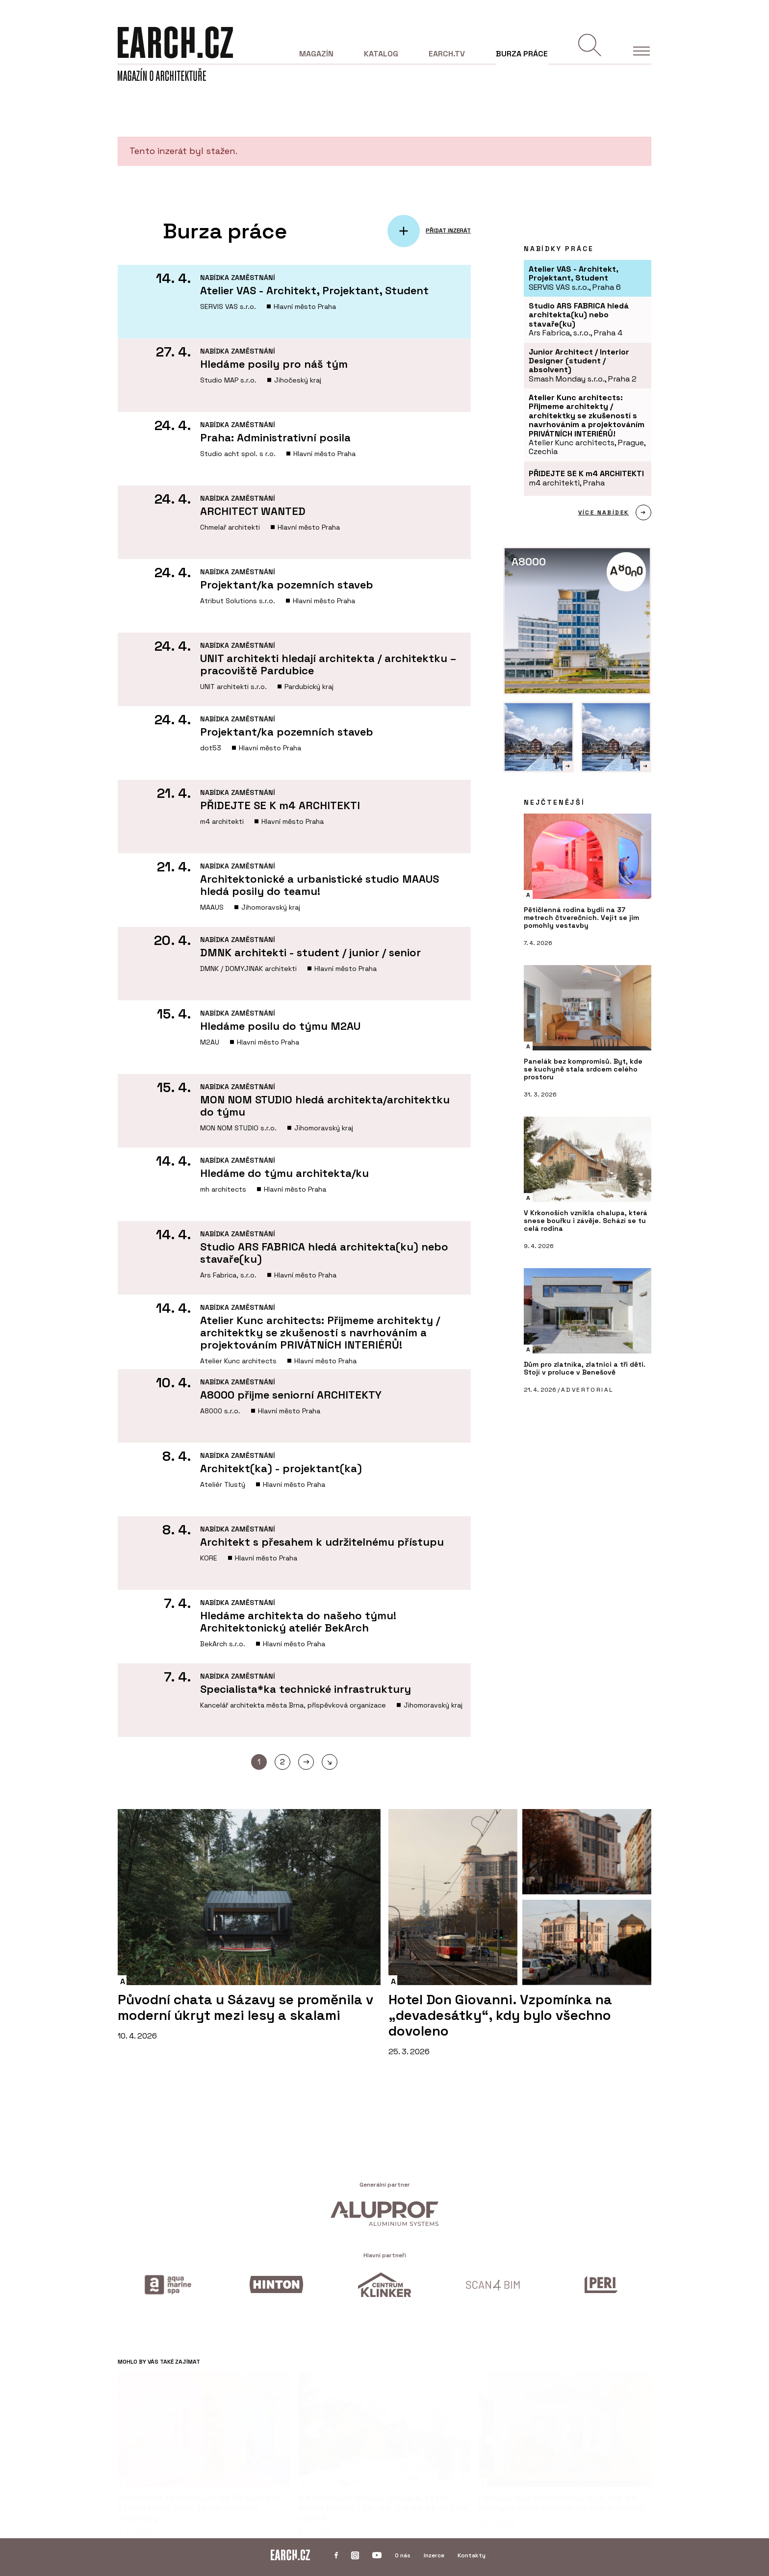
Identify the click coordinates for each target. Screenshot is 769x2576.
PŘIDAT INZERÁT (448, 231)
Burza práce (522, 54)
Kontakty (472, 2555)
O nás (402, 2555)
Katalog (381, 54)
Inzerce (434, 2555)
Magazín (316, 54)
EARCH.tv (447, 54)
